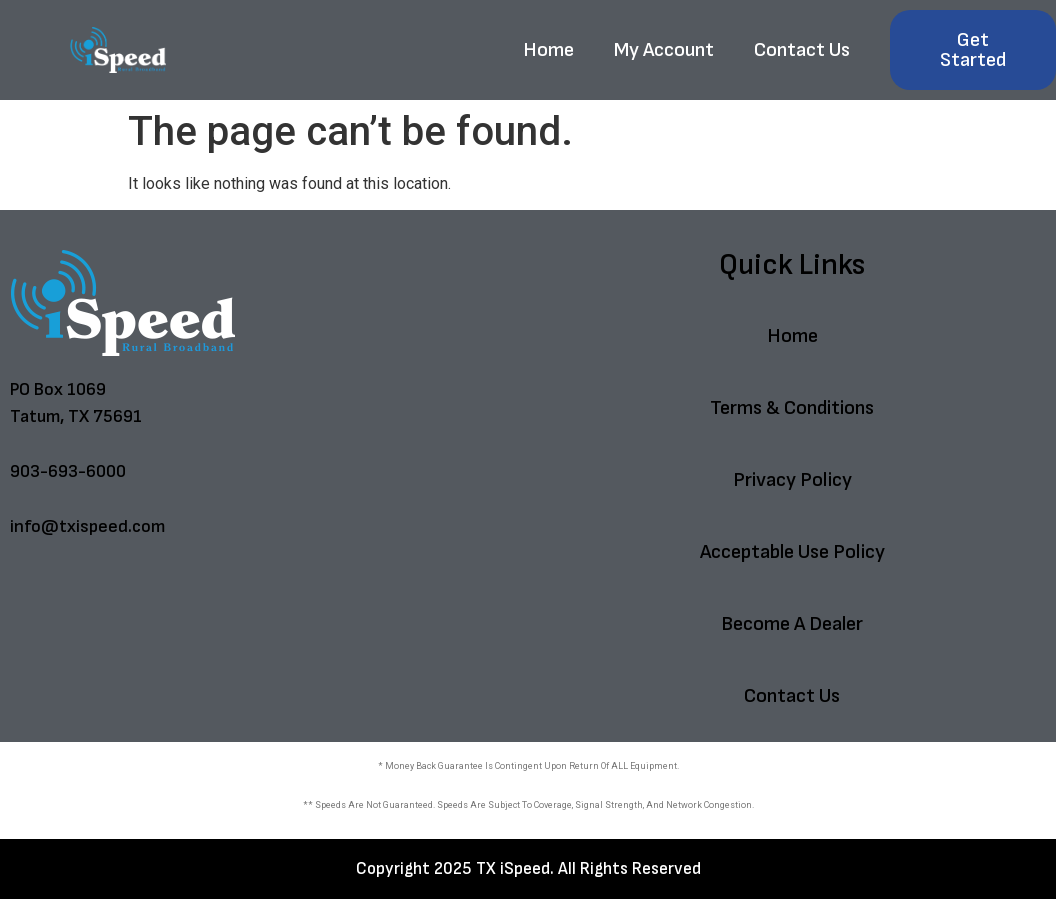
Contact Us (802, 50)
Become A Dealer (792, 624)
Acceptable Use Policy (792, 552)
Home (548, 50)
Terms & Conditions (792, 408)
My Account (664, 50)
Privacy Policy (792, 480)
